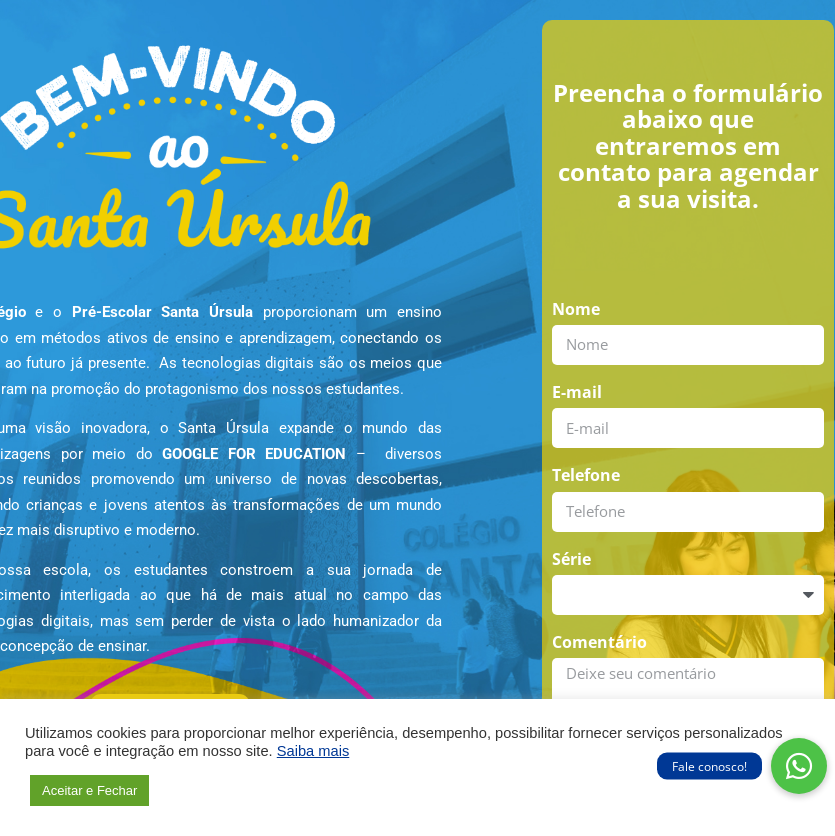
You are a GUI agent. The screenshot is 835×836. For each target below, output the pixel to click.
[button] (799, 766)
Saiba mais (313, 751)
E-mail (577, 392)
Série (571, 559)
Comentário (599, 642)
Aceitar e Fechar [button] (89, 790)
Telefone (586, 475)
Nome (576, 309)
